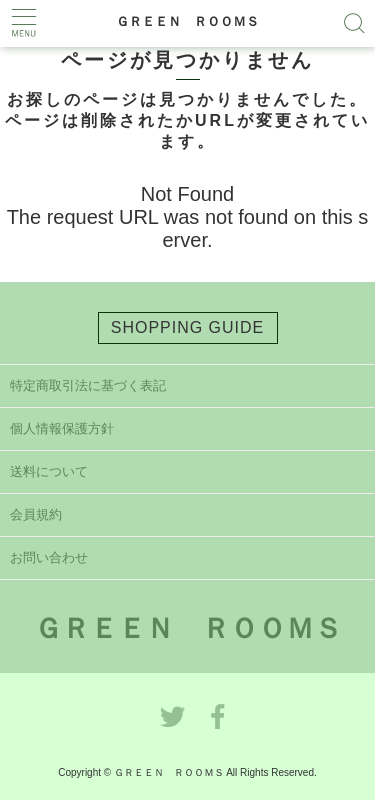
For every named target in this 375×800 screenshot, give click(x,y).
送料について (49, 471)
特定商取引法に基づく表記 (88, 385)
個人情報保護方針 (62, 428)
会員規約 (36, 514)
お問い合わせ (49, 557)
